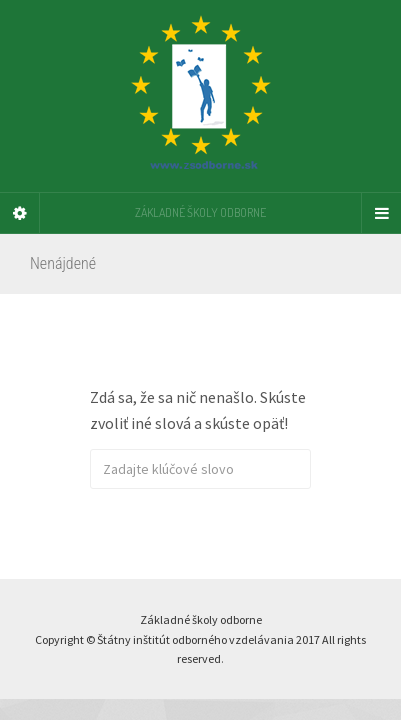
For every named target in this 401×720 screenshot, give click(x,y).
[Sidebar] (20, 213)
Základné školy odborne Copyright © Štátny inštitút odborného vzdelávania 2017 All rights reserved (200, 639)
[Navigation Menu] (381, 213)
